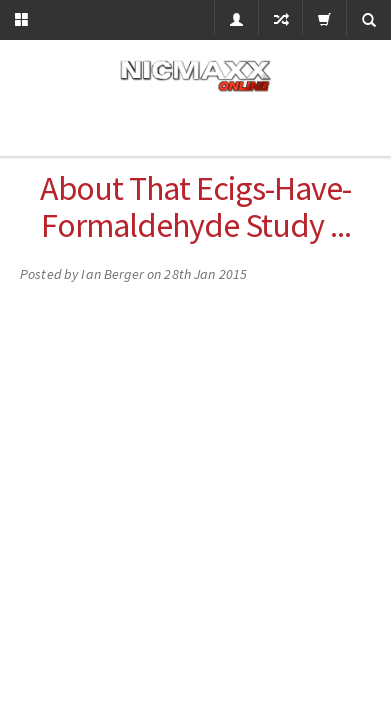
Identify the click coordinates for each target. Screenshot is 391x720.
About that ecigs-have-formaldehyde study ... (195, 206)
